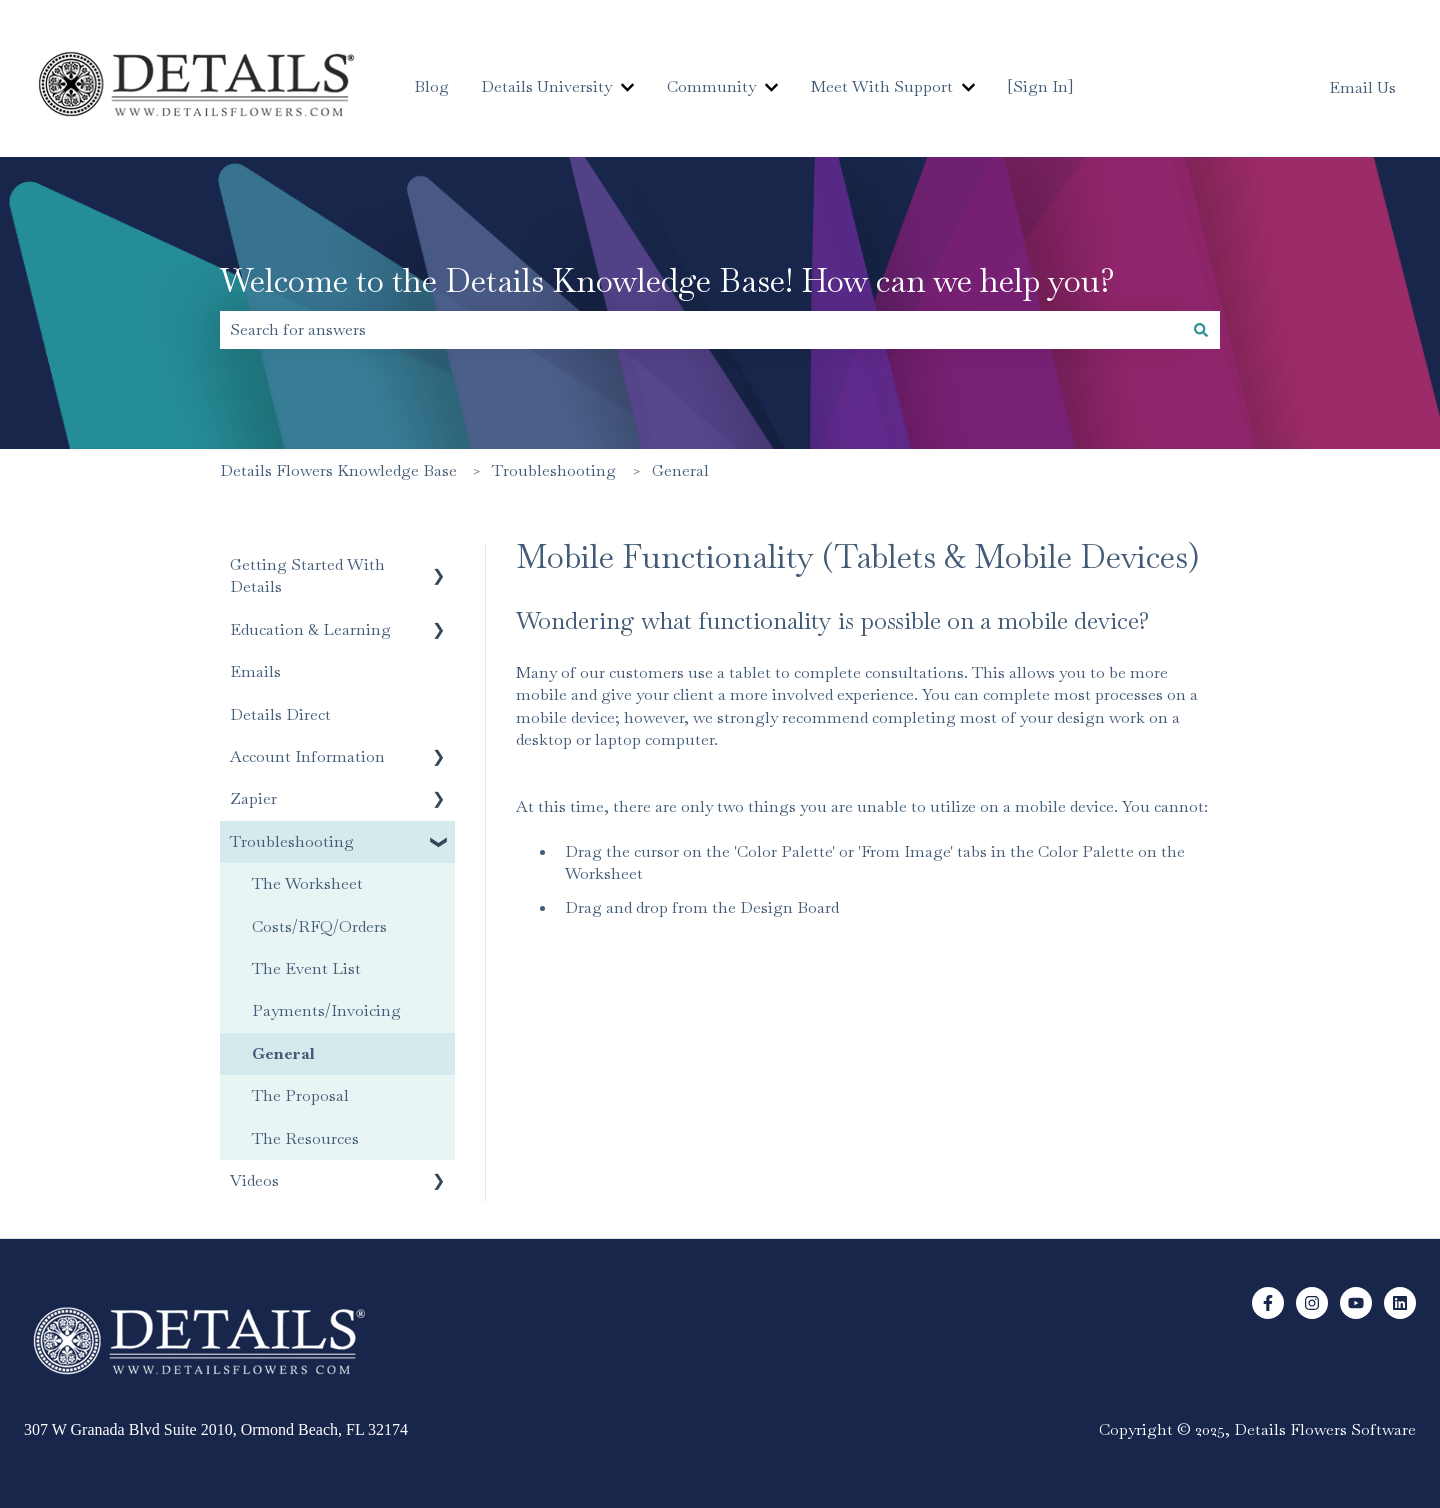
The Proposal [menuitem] (300, 1095)
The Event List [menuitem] (306, 968)
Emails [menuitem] (255, 671)
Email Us (1362, 87)
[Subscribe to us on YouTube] (1356, 1303)
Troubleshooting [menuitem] (292, 841)
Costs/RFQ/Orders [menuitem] (319, 926)
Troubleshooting (554, 470)
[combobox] (701, 330)
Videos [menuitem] (254, 1180)
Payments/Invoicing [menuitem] (326, 1010)
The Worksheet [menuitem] (307, 883)
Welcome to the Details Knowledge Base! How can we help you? (667, 280)
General (680, 470)
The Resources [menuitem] (305, 1138)
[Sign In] (1040, 86)
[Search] (1201, 330)
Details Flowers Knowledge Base (338, 470)
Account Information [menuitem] (307, 756)
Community (711, 86)
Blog (431, 86)
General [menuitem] (283, 1053)
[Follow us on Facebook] (1268, 1303)
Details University (546, 86)
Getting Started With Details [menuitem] (307, 575)
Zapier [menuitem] (253, 798)
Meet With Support (882, 86)
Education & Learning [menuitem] (310, 629)
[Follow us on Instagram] (1312, 1303)
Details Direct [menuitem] (280, 714)
